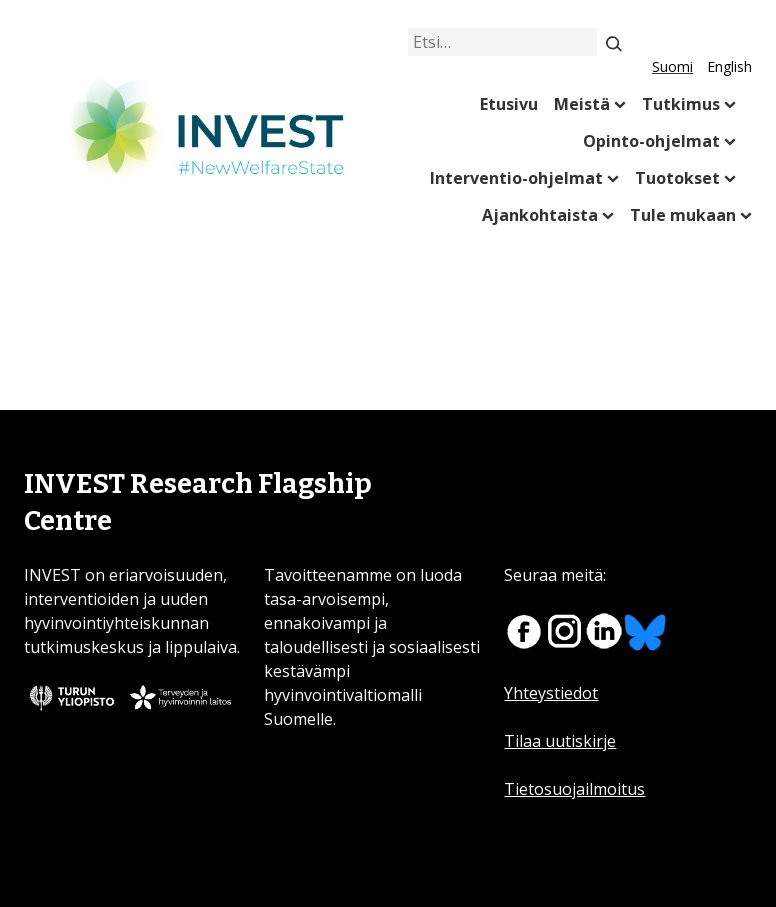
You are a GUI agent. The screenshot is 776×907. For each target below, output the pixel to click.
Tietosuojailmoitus (574, 789)
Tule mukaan (683, 215)
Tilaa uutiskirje (560, 741)
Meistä (582, 104)
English (729, 66)
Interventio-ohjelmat (516, 178)
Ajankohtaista (540, 215)
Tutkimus (681, 104)
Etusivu (509, 104)
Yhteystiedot (551, 693)
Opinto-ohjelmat (651, 141)
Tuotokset (677, 178)
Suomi (672, 66)
